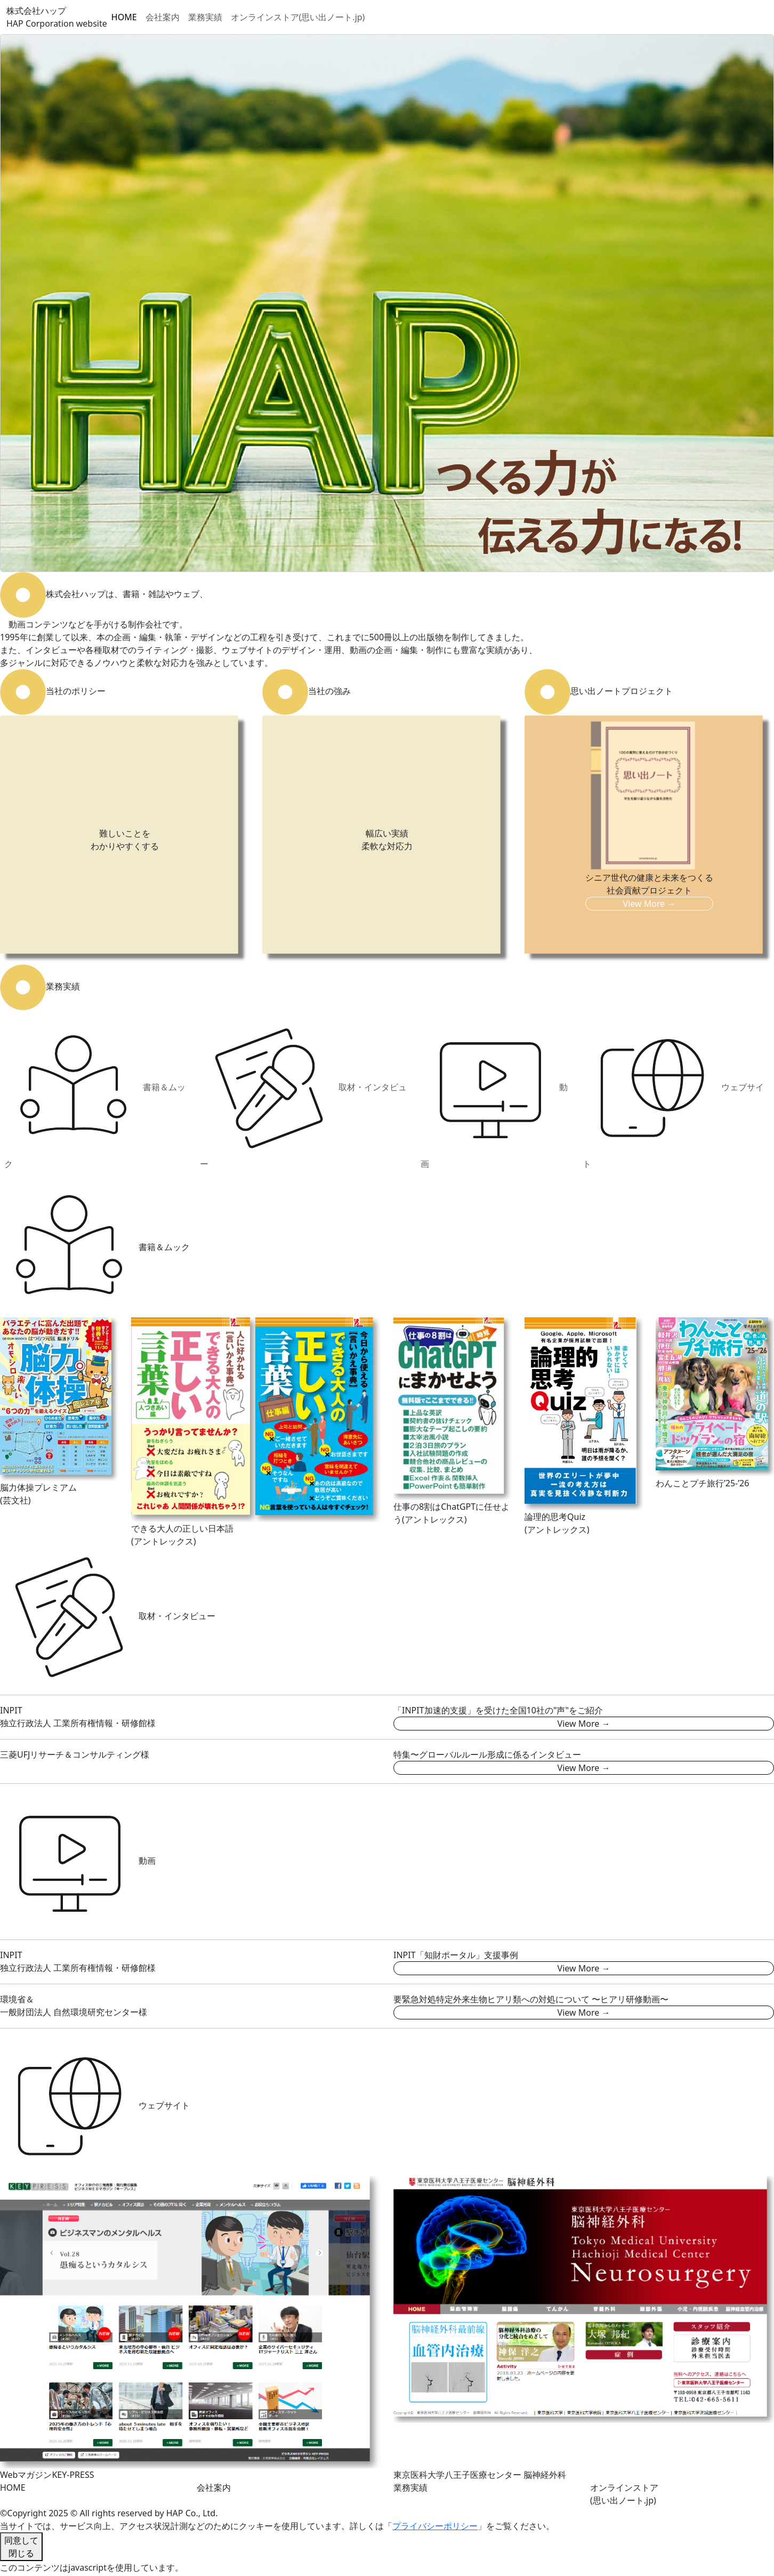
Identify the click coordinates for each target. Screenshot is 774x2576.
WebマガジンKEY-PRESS (47, 2475)
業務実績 (205, 17)
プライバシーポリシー (435, 2526)
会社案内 (163, 17)
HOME (124, 17)
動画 (494, 1094)
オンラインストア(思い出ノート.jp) (298, 17)
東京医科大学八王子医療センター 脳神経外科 (479, 2475)
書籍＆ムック (95, 1094)
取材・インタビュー (303, 1094)
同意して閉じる (21, 2546)
